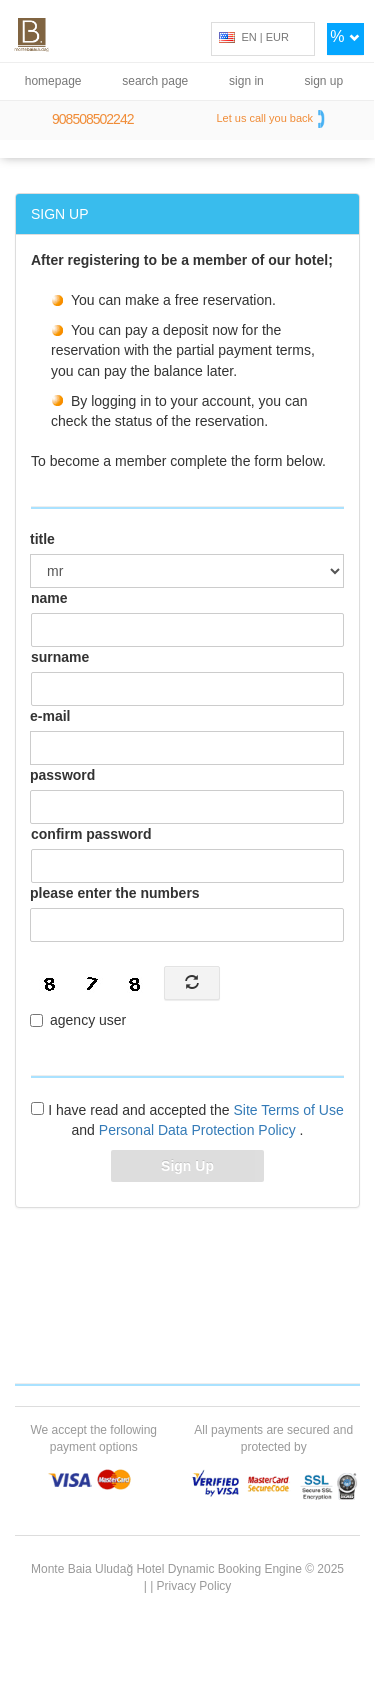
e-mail (50, 716)
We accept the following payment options (93, 1438)
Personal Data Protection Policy (199, 1130)
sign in (246, 81)
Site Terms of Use (288, 1110)
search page (155, 81)
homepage (53, 81)
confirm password (91, 834)
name (49, 598)
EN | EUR (254, 37)
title (42, 539)
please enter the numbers (115, 893)
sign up (324, 81)
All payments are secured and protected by (273, 1438)
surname (60, 657)
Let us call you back (272, 118)
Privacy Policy (194, 1586)
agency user (78, 1020)
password (62, 775)
